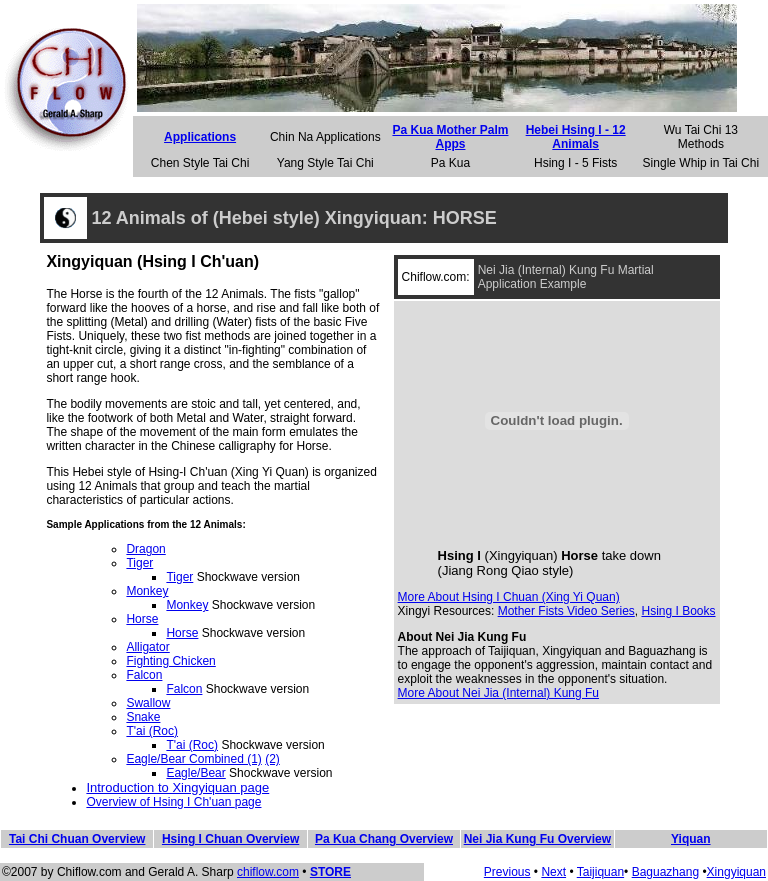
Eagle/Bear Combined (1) (193, 759)
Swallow (148, 703)
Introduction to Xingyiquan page (177, 787)
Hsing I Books (678, 611)
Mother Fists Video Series (566, 611)
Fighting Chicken (170, 661)
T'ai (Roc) (152, 731)
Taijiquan (600, 872)
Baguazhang (665, 872)
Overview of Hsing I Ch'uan (160, 802)
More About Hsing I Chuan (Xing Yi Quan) (509, 597)
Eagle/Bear (195, 773)
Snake (143, 717)
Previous (507, 872)
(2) (272, 759)
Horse (142, 619)
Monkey (147, 591)
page (248, 802)
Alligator (147, 647)
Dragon (145, 549)
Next (553, 872)
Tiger (139, 563)
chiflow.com (268, 872)
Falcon (144, 675)
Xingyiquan (736, 872)
